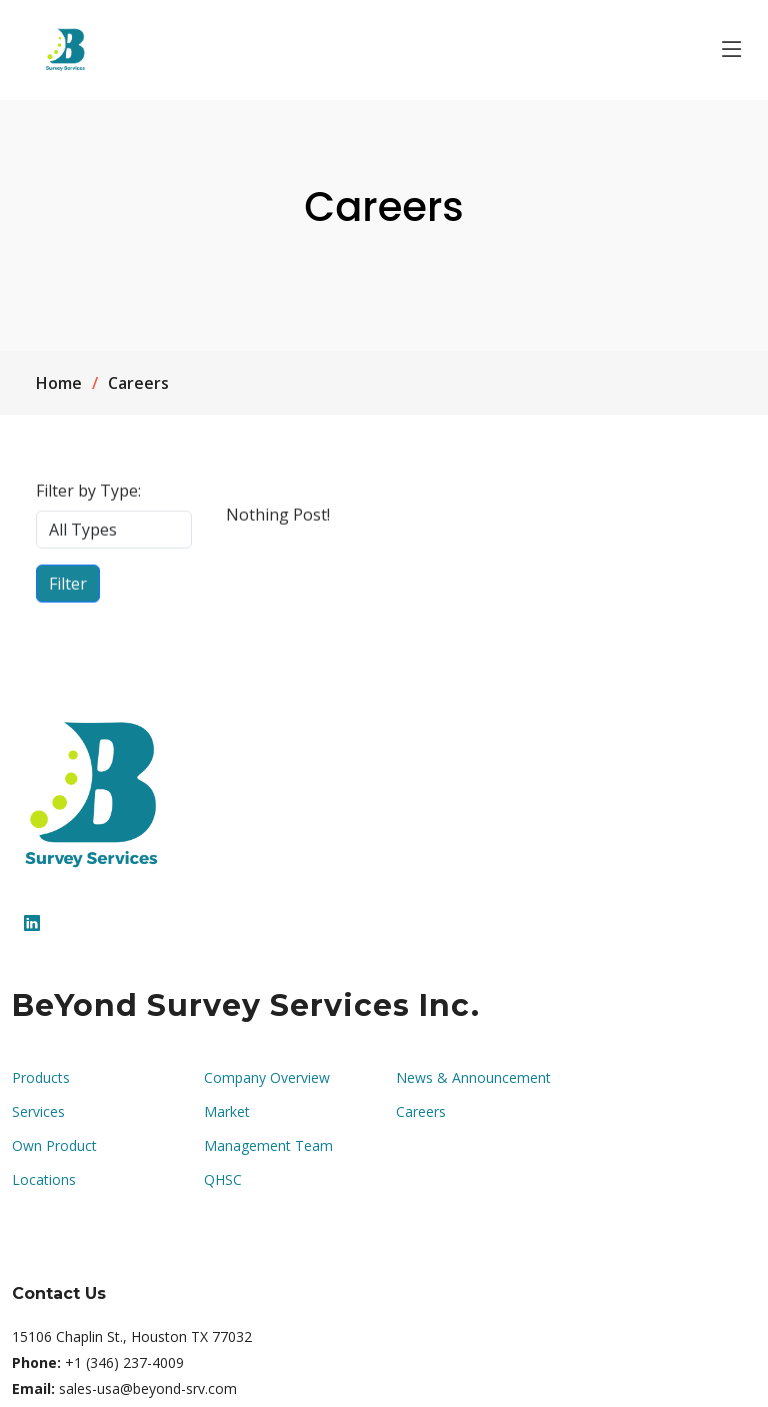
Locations (44, 1180)
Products (41, 1078)
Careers (421, 1112)
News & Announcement (473, 1078)
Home (59, 383)
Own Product (54, 1146)
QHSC (223, 1180)
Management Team (268, 1146)
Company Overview (267, 1078)
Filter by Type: (88, 497)
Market (227, 1112)
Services (38, 1112)
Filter (68, 590)
